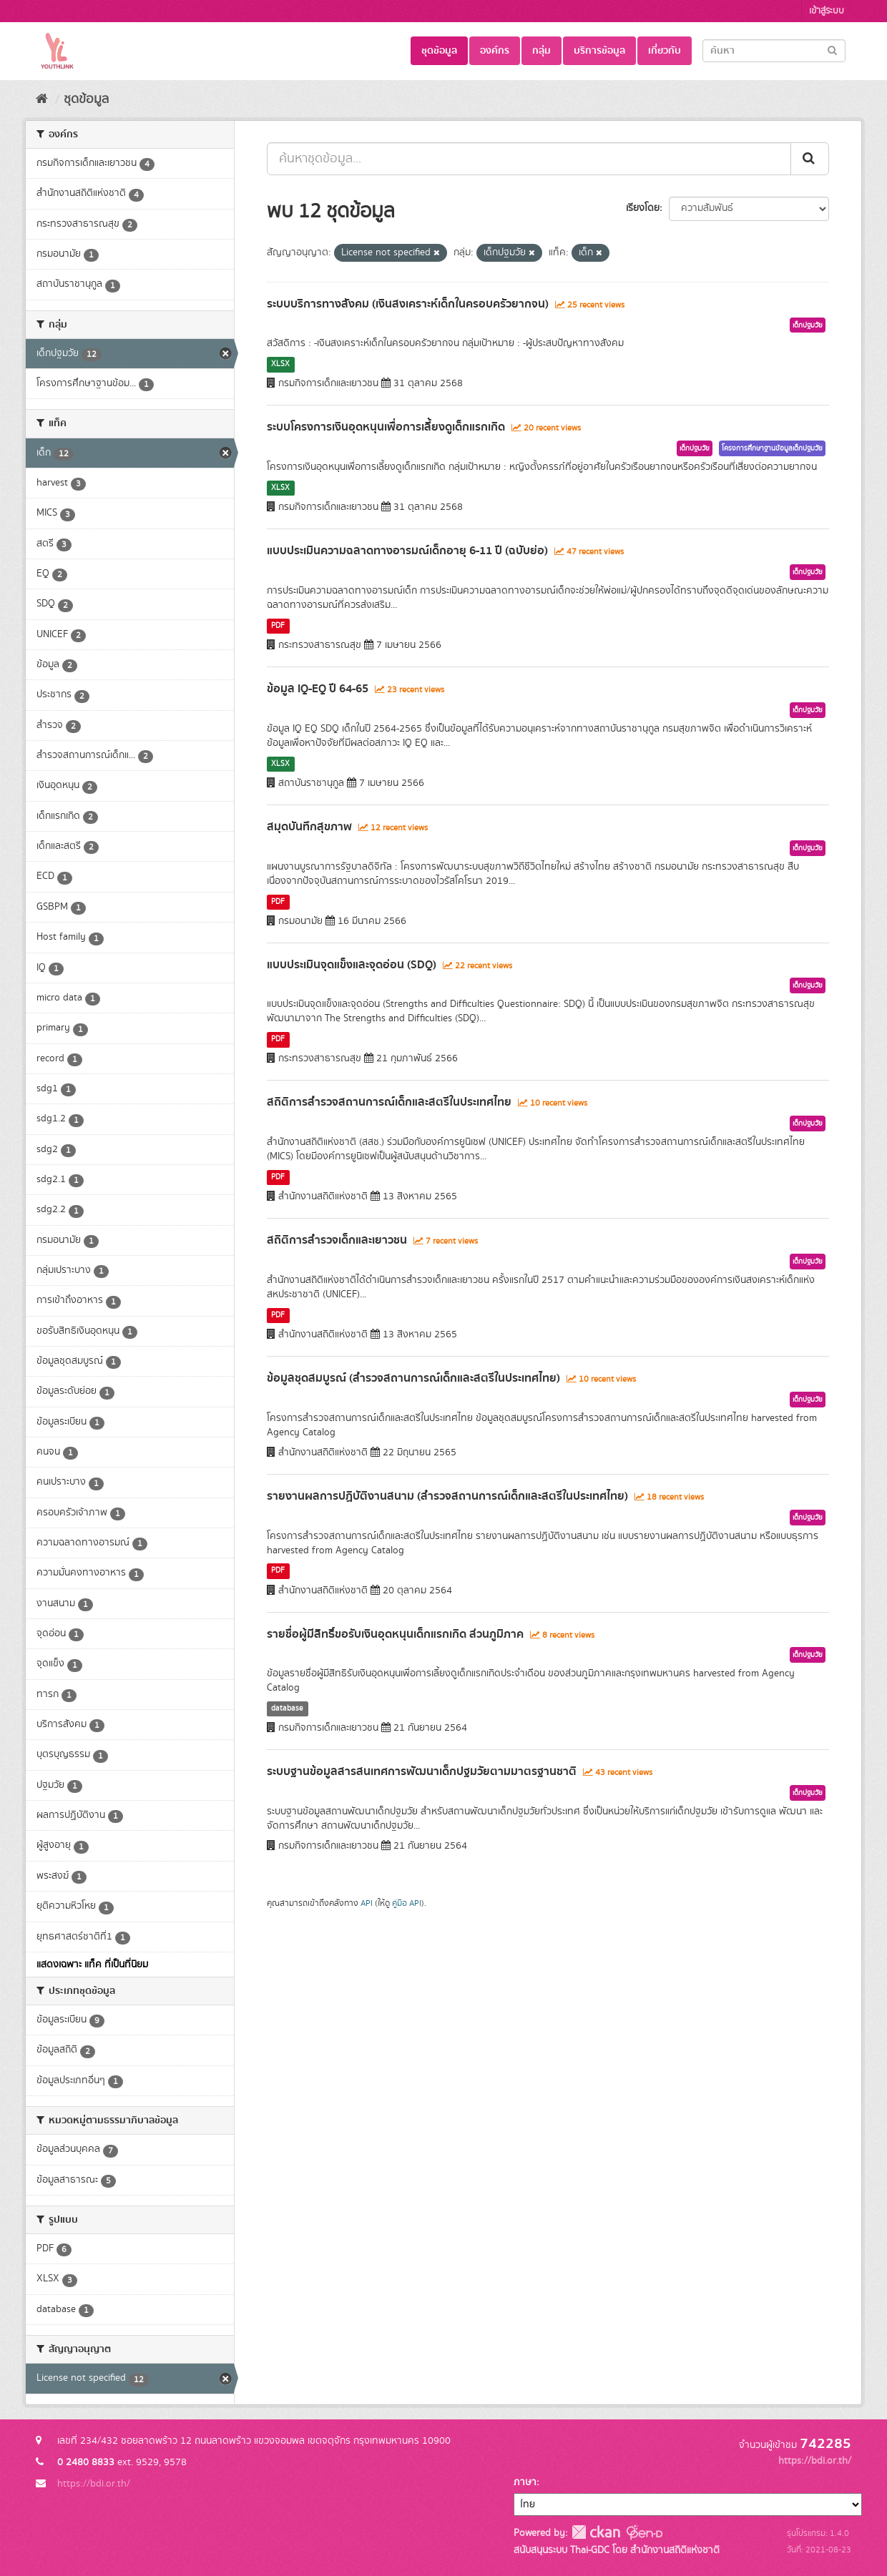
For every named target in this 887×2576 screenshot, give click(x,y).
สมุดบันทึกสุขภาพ (309, 826)
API (367, 1903)
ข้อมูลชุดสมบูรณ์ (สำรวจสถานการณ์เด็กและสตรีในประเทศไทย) (413, 1378)
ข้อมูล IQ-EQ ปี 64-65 (317, 688)
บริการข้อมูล (599, 51)
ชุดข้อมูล (439, 51)
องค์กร (494, 51)
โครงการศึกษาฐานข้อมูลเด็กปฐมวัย (772, 448)
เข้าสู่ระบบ (826, 11)
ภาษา (525, 2482)
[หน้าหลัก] (42, 99)
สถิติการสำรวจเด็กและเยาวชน (337, 1240)
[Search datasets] (774, 50)
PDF (278, 625)
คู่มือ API (406, 1903)
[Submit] (832, 50)
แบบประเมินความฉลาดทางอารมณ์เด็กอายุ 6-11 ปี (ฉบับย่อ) (407, 550)
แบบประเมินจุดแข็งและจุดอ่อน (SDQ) (351, 964)
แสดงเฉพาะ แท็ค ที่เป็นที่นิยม (92, 1964)
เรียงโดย (643, 208)
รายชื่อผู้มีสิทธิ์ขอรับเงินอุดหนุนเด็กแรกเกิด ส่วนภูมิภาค (395, 1634)
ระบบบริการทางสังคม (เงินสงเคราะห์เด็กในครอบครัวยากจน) (408, 304)
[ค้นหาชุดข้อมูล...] (529, 158)
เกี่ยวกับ (664, 51)
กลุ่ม (541, 51)
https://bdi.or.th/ (93, 2484)
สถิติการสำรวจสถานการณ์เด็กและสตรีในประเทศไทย (389, 1102)
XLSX (280, 364)
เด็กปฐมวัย (808, 325)
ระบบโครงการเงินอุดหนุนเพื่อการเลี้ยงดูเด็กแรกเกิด (386, 427)
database (287, 1708)
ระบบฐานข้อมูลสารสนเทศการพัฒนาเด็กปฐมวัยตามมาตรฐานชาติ (422, 1771)
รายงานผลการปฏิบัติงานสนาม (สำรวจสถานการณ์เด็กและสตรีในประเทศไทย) (447, 1496)
